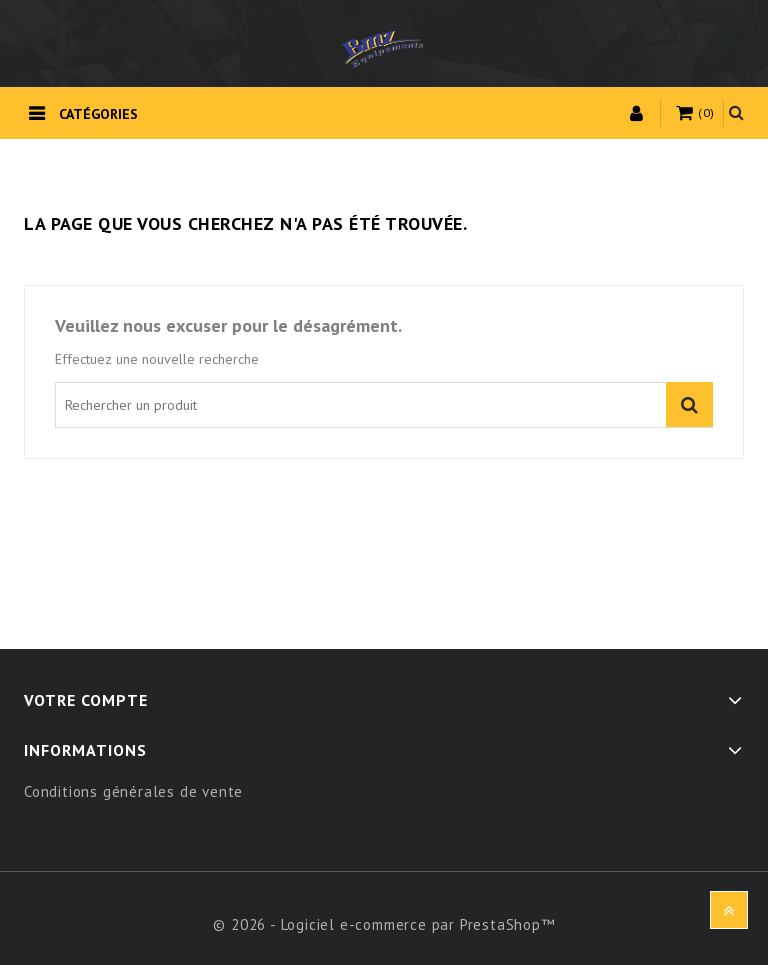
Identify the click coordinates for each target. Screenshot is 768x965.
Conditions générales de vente (133, 791)
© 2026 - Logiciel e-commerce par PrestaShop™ (383, 924)
